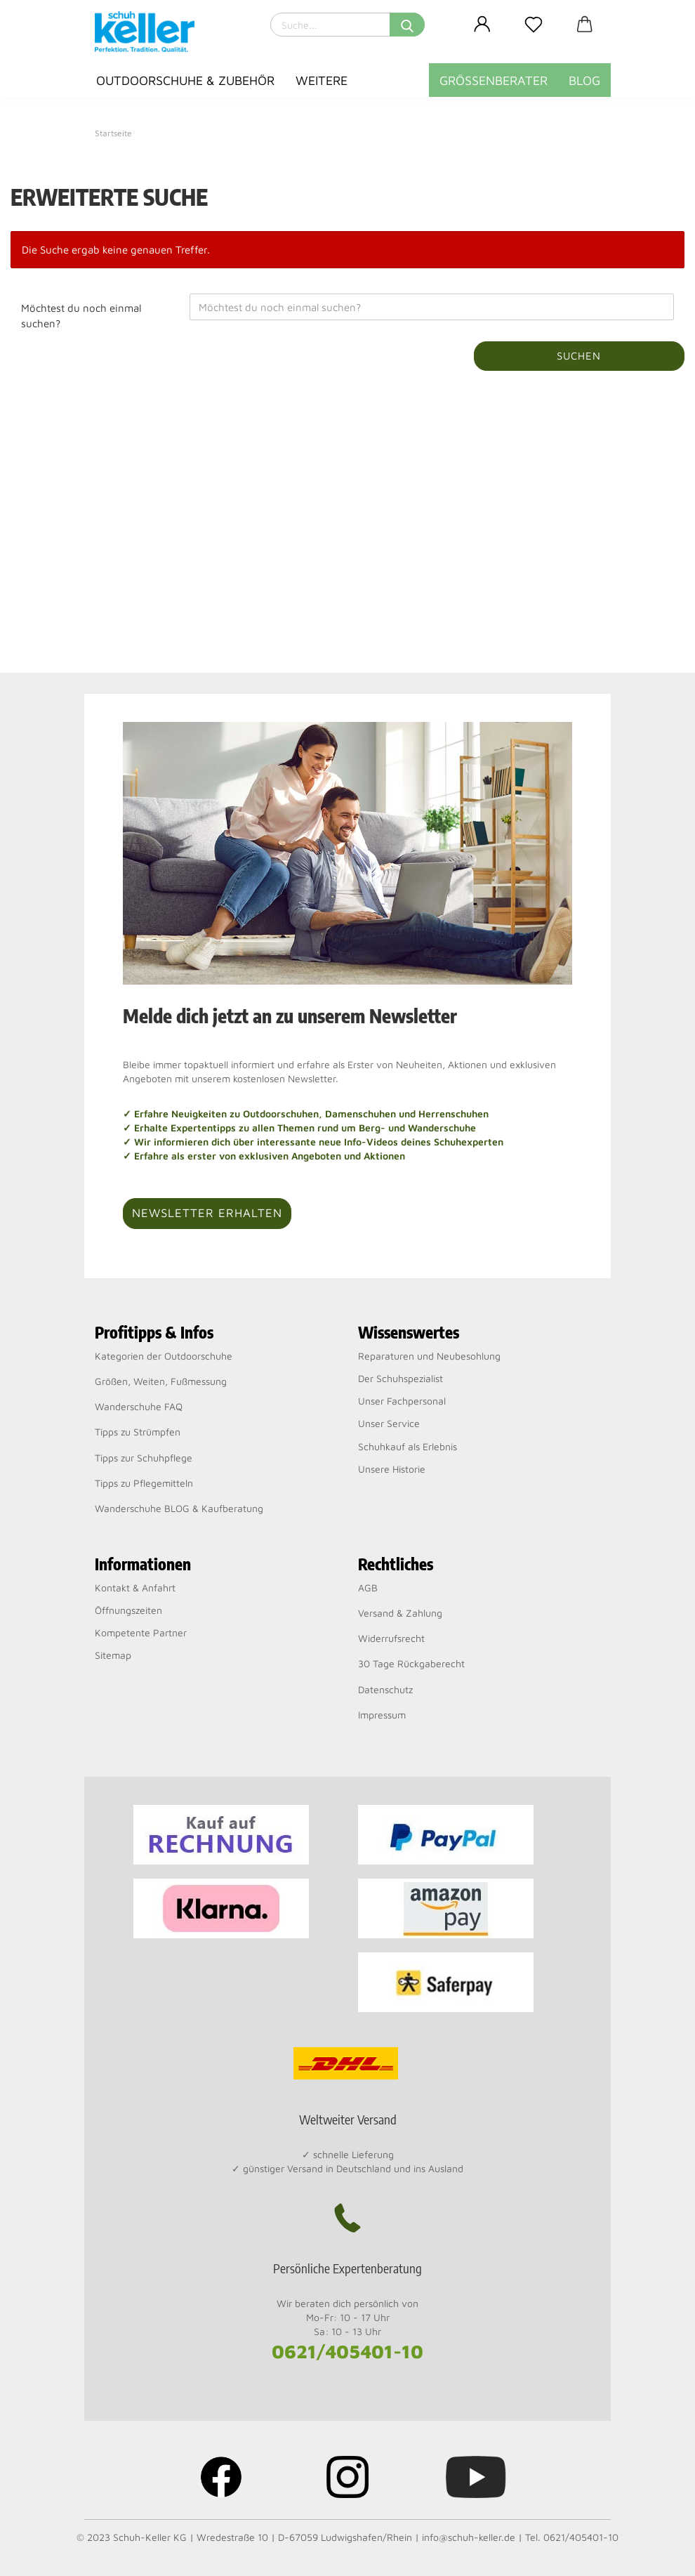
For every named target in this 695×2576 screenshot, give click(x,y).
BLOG (584, 80)
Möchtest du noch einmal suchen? (81, 315)
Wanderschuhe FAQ (139, 1406)
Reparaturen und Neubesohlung (429, 1356)
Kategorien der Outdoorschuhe (163, 1356)
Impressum (382, 1715)
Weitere (322, 80)
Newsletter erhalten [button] (207, 1213)
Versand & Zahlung (400, 1613)
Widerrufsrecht (391, 1638)
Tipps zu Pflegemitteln (144, 1483)
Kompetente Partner (141, 1632)
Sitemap (113, 1655)
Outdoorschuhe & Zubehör (185, 80)
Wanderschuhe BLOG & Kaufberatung (179, 1508)
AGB (368, 1587)
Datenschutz (385, 1689)
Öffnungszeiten (128, 1610)
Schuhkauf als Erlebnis (407, 1446)
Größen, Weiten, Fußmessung (161, 1381)
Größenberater (493, 80)
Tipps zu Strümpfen (137, 1432)
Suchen (579, 356)
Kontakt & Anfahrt (135, 1587)
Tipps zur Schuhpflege (143, 1458)
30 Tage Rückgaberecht (411, 1663)
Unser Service (389, 1423)
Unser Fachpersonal (402, 1401)
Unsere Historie (391, 1469)
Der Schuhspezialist (400, 1378)
